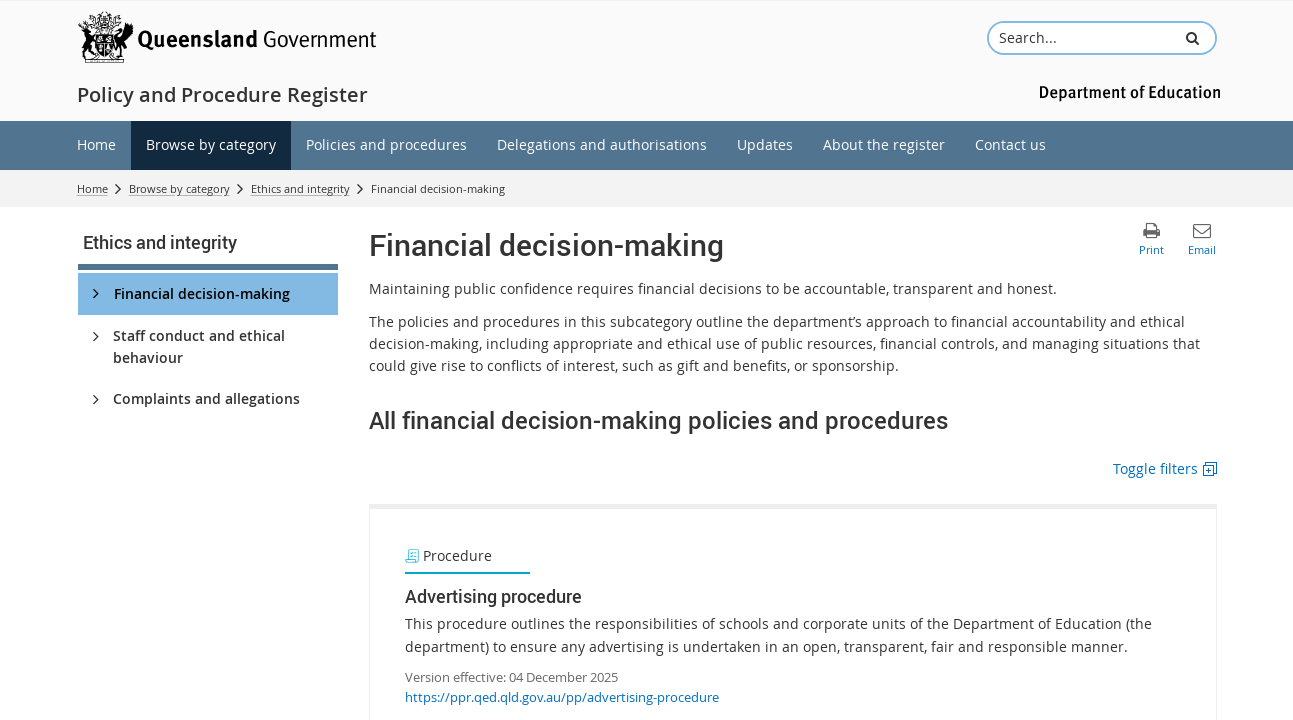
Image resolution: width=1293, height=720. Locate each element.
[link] (208, 246)
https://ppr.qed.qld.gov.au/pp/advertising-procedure (562, 697)
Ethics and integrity (300, 188)
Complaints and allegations (206, 398)
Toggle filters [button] (1155, 468)
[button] (1191, 38)
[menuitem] (96, 145)
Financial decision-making (202, 293)
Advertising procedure (493, 596)
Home (92, 188)
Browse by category (179, 188)
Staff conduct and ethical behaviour (199, 346)
